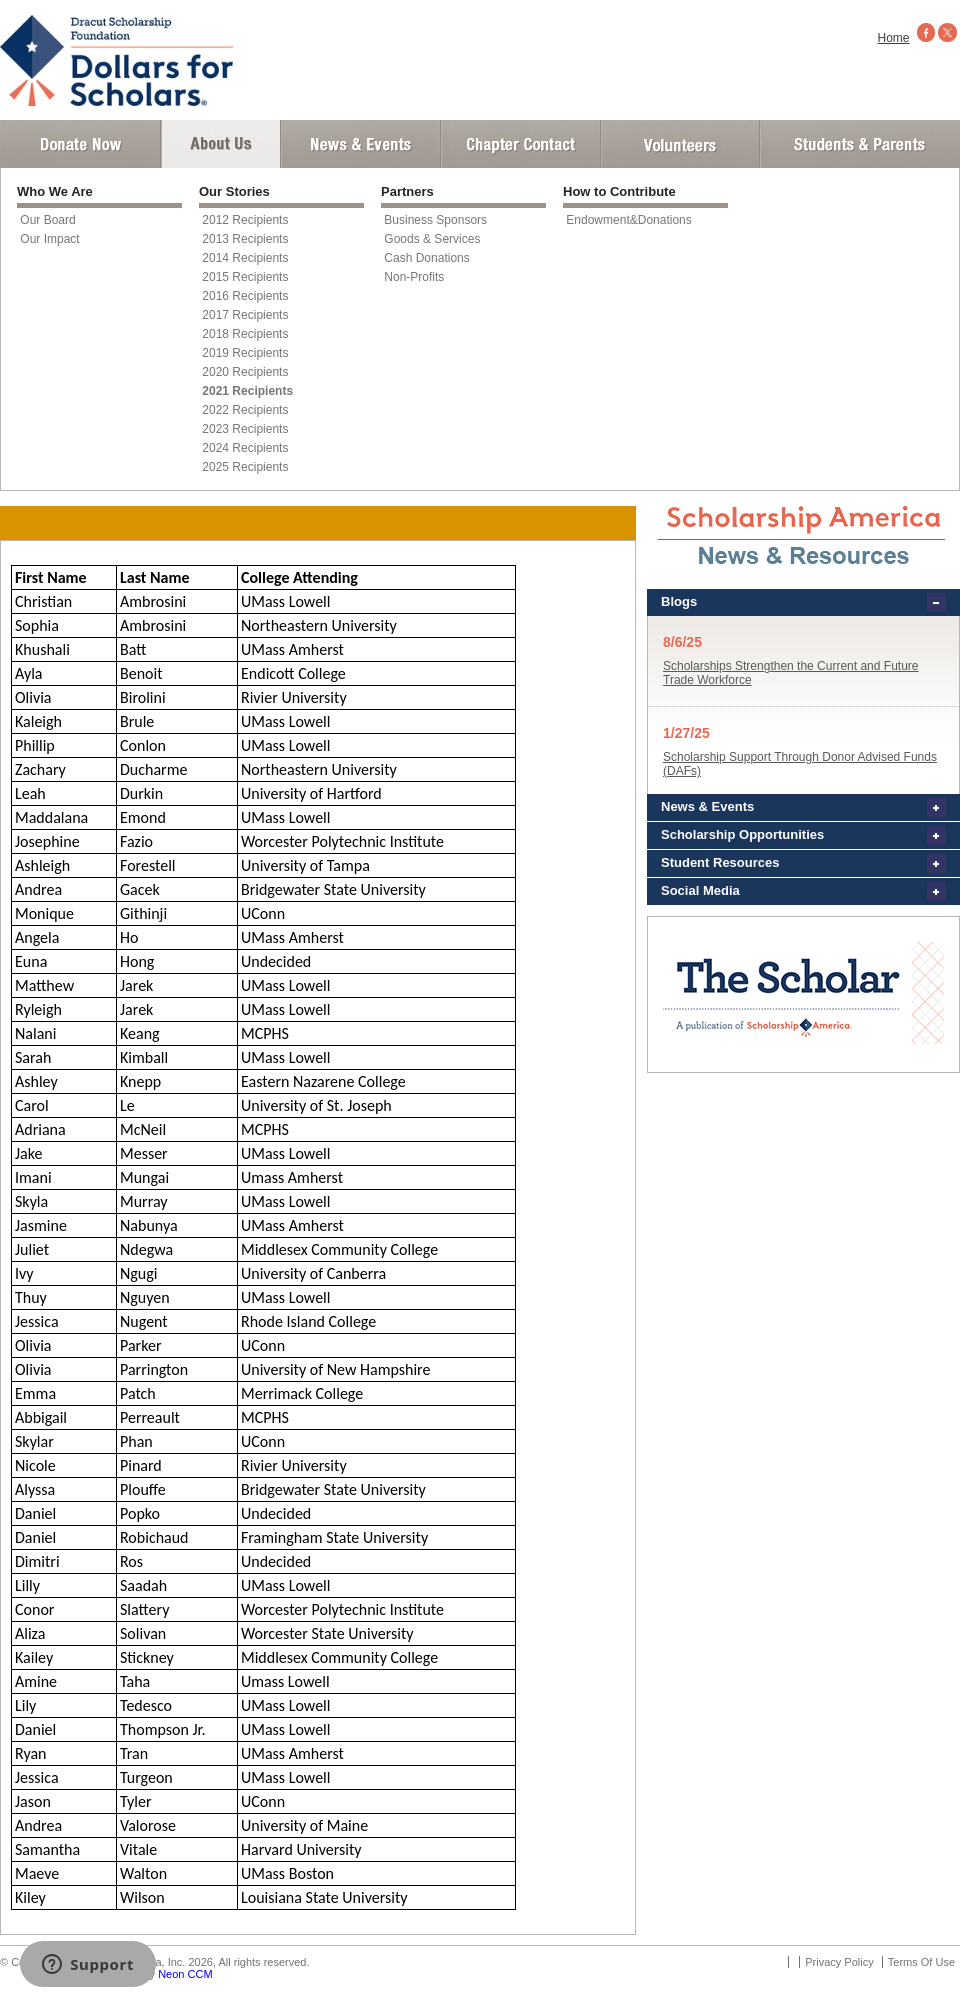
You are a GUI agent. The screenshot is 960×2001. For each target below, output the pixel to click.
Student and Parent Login (859, 144)
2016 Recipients (245, 296)
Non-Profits (414, 277)
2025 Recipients (245, 467)
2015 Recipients (245, 277)
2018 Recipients (245, 334)
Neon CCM (185, 1974)
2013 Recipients (245, 239)
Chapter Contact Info (521, 144)
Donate (80, 144)
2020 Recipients (245, 372)
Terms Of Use (921, 1962)
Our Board (47, 220)
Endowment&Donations (628, 220)
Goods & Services (432, 239)
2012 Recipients (245, 220)
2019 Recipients (245, 353)
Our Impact (49, 239)
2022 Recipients (245, 410)
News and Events (361, 144)
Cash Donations (426, 258)
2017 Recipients (245, 315)
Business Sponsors (435, 220)
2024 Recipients (245, 448)
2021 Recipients (247, 391)
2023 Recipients (245, 429)
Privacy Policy (839, 1962)
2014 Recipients (245, 258)
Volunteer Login (679, 144)
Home (894, 38)
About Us (221, 144)
